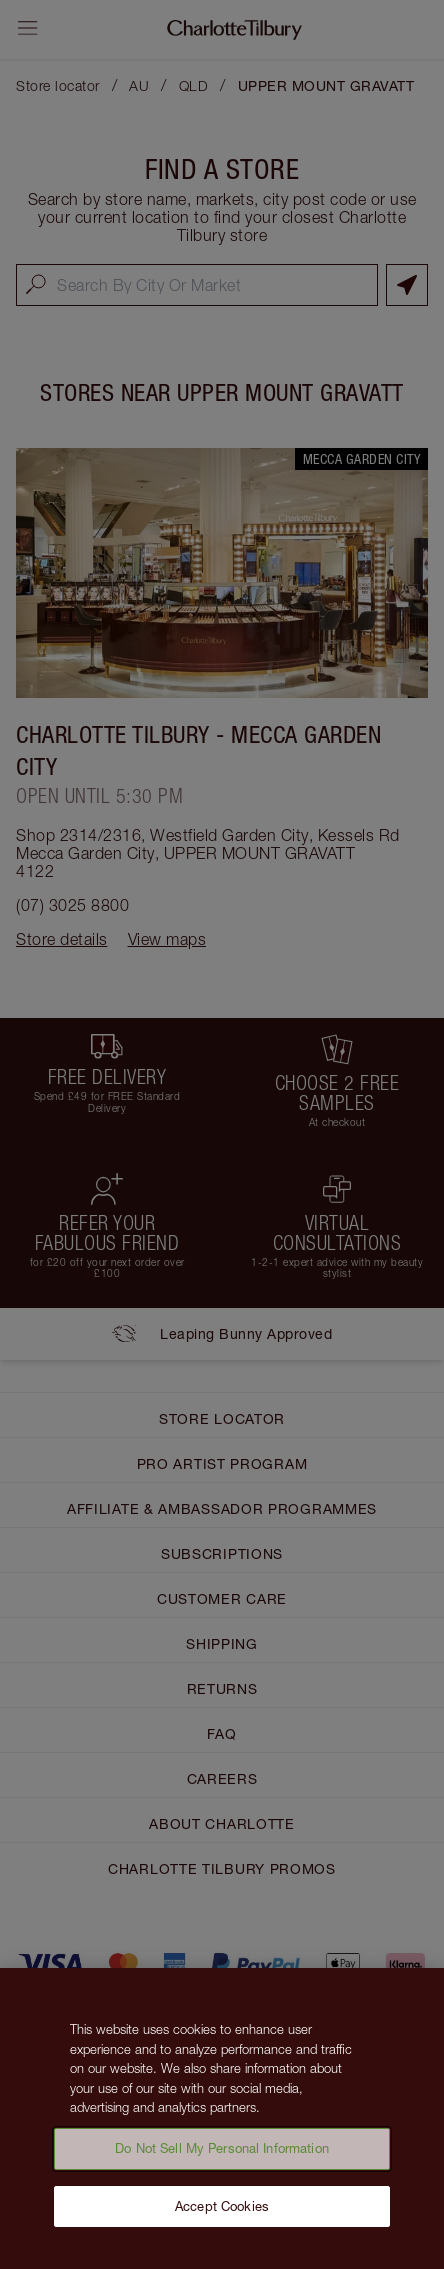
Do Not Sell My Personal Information (222, 2156)
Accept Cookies (222, 2214)
